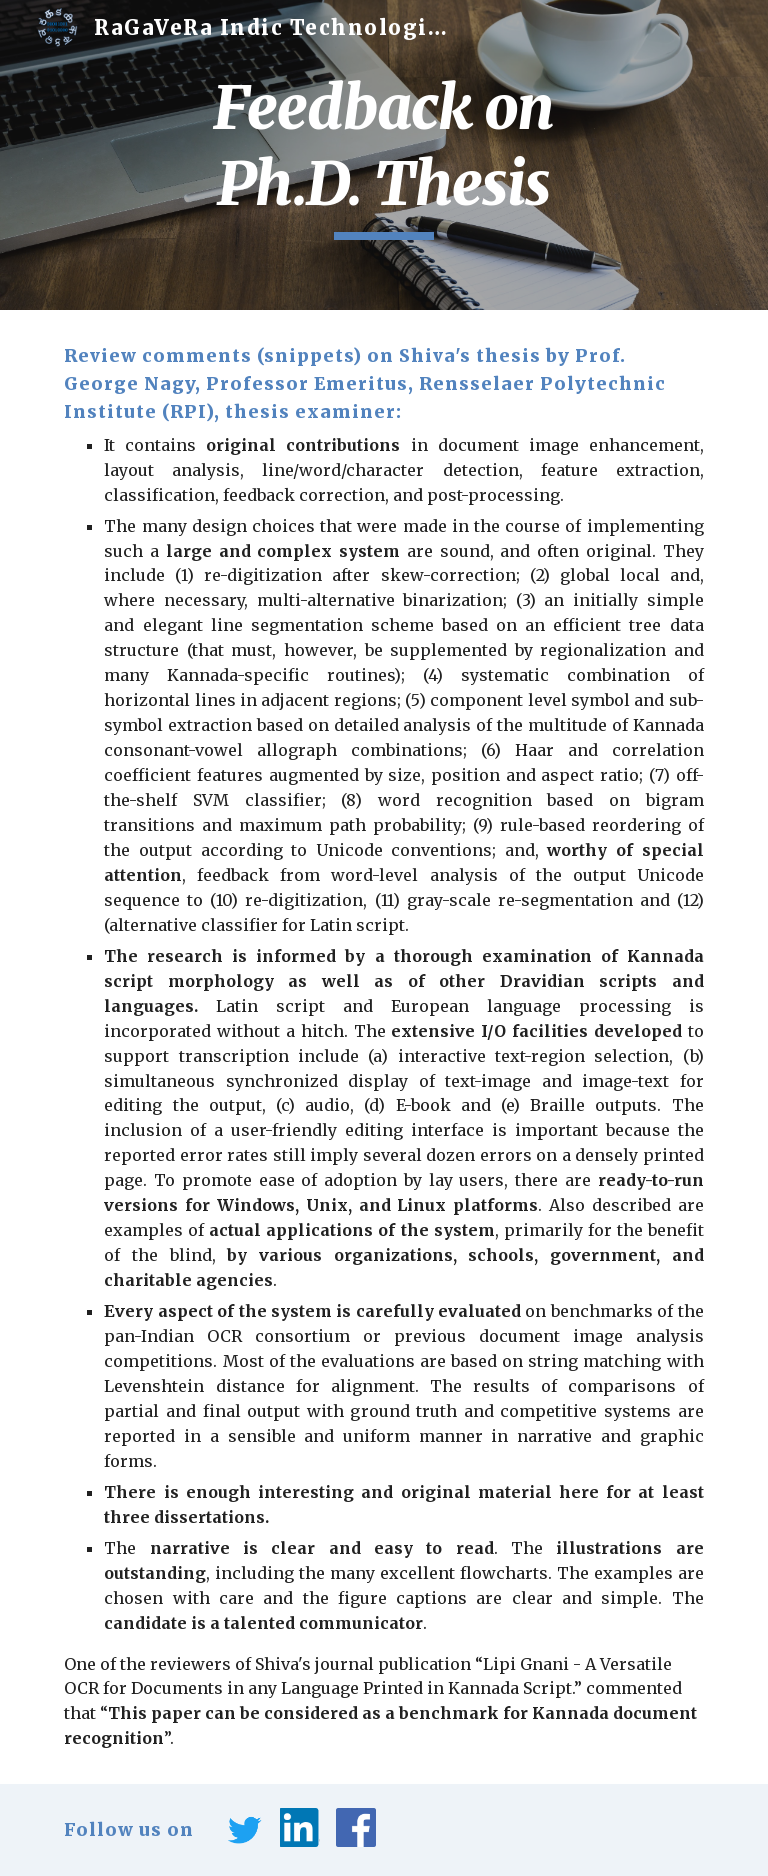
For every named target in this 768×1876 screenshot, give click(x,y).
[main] (383, 154)
